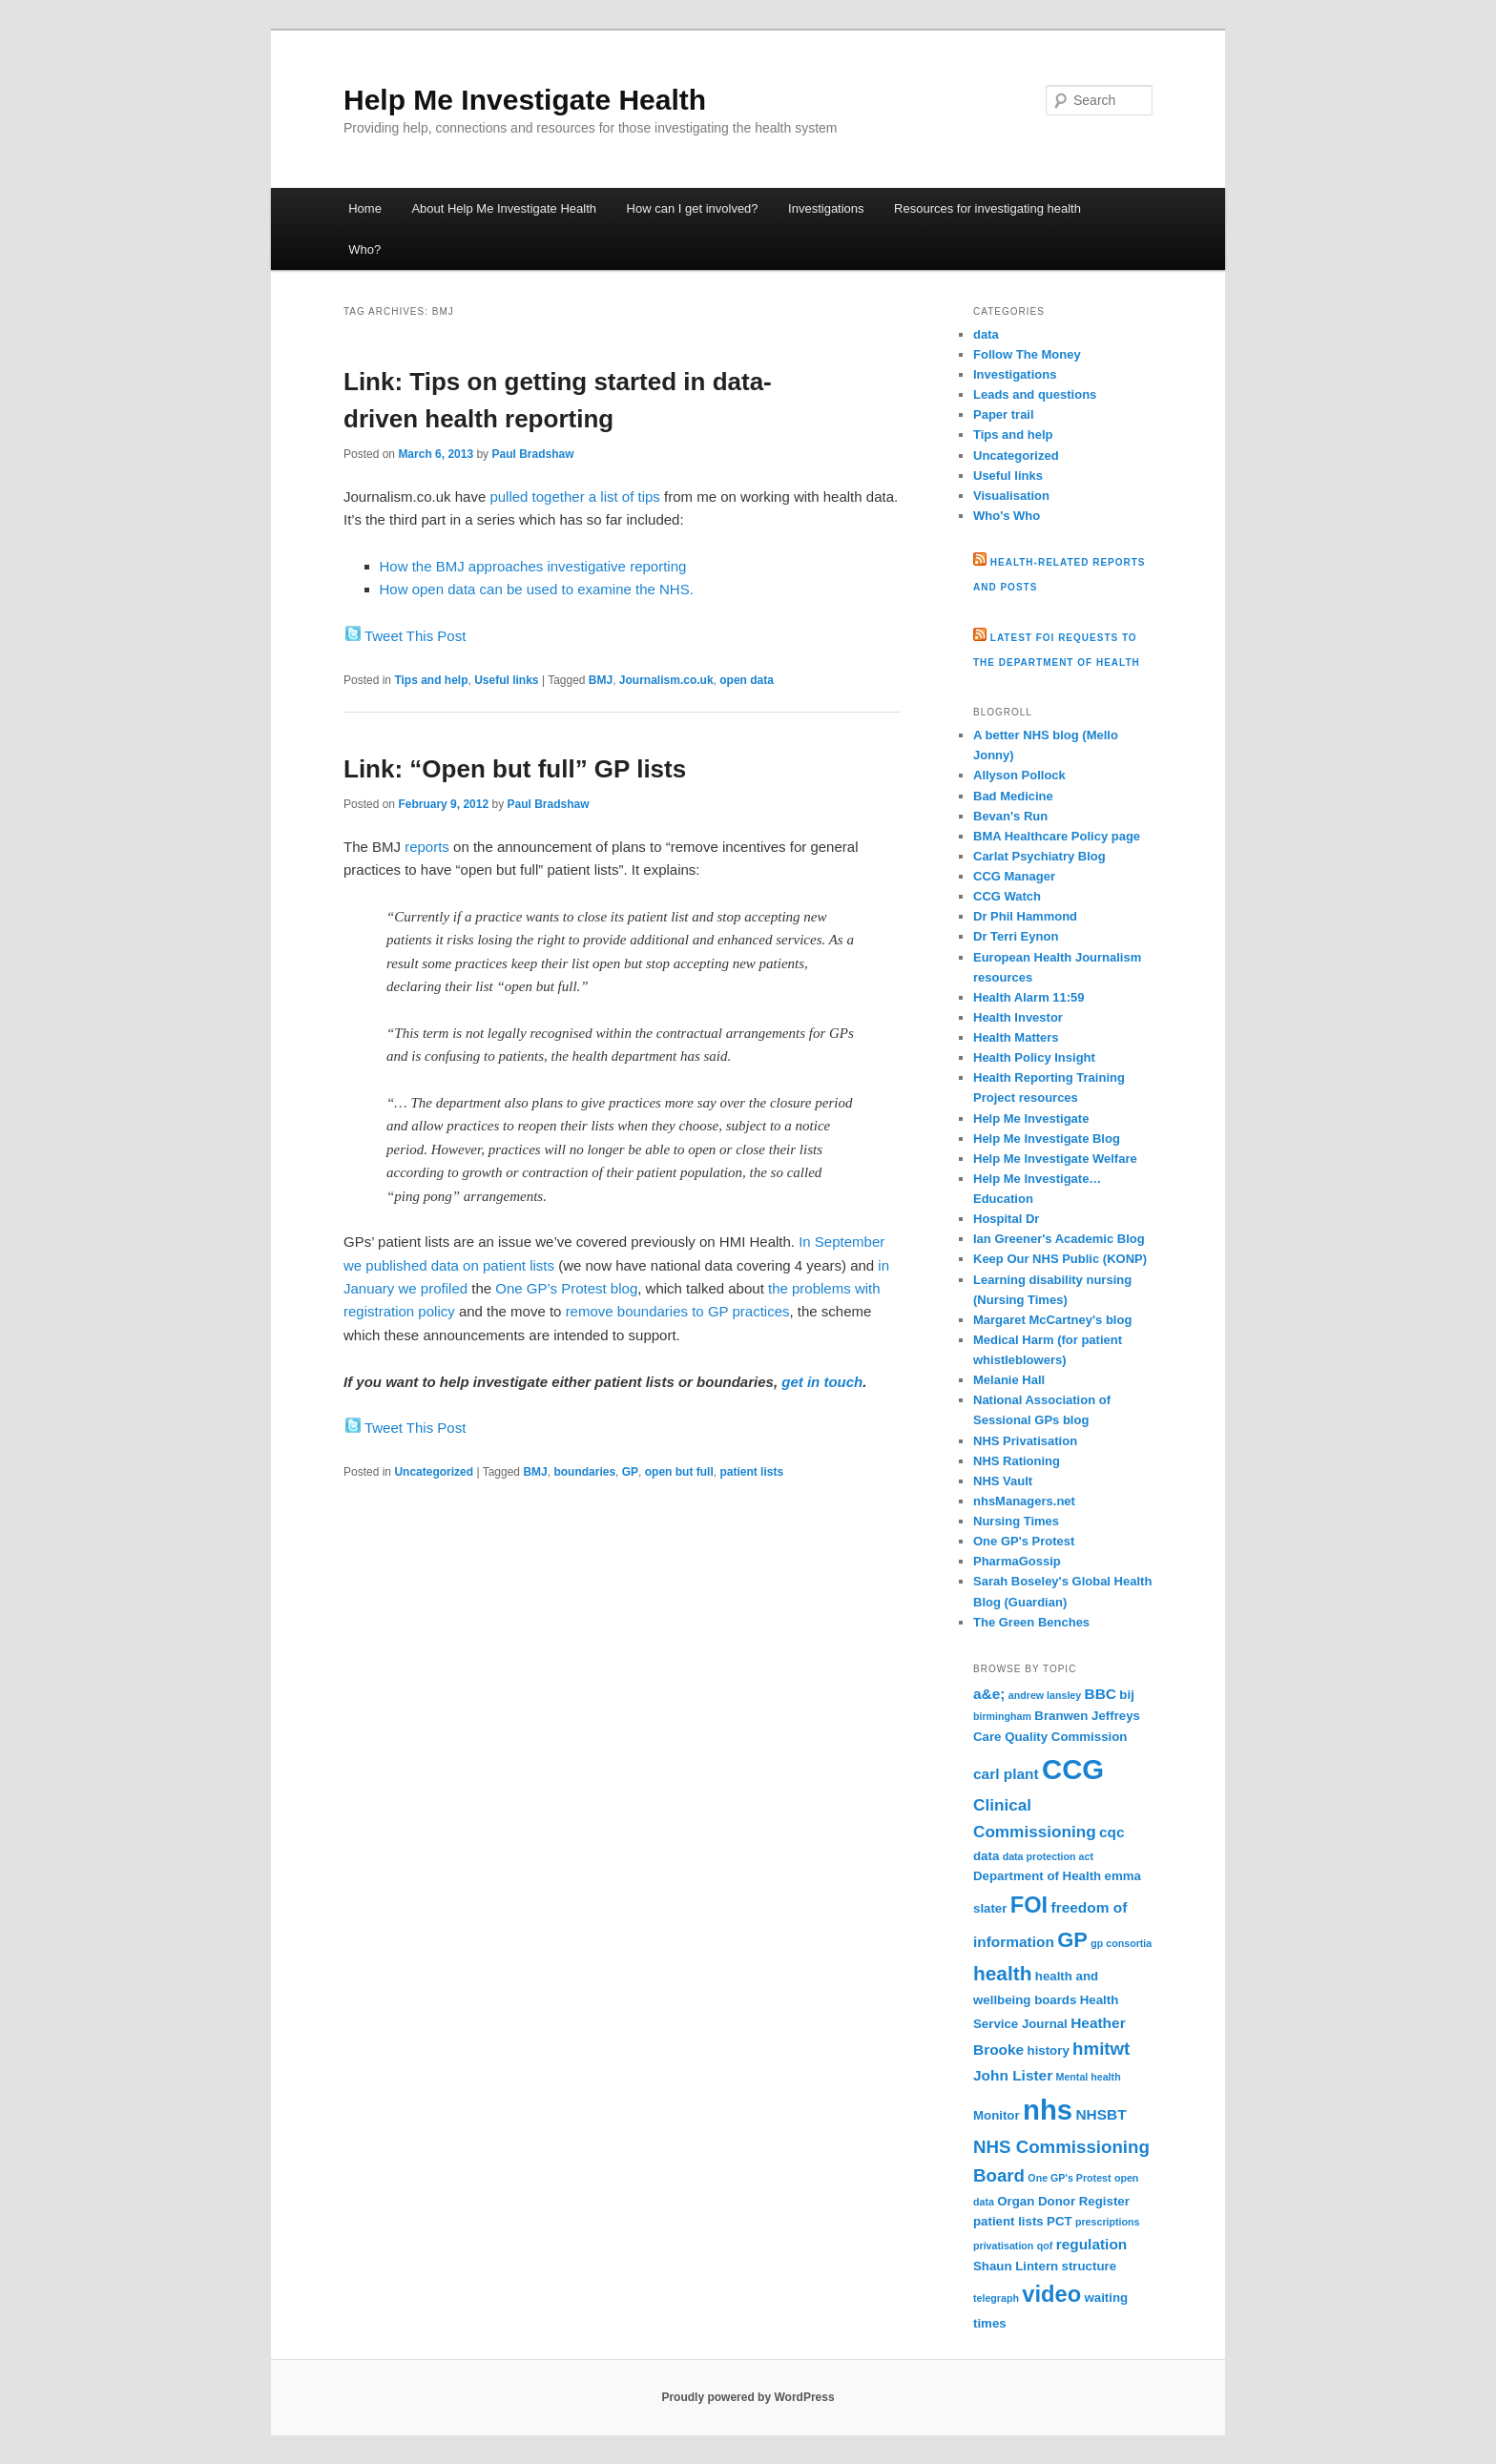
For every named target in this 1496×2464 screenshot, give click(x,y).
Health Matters (1016, 1037)
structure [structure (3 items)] (1089, 2266)
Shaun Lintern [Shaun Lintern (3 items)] (1015, 2266)
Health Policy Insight (1034, 1057)
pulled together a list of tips (574, 496)
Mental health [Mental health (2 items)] (1088, 2076)
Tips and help (431, 680)
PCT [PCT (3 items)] (1059, 2221)
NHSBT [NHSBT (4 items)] (1100, 2114)
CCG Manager (1014, 876)
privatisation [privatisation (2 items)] (1003, 2245)
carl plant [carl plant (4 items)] (1006, 1774)
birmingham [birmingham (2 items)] (1002, 1716)
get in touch (821, 1382)
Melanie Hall (1009, 1380)
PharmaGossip (1017, 1561)
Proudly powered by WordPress (747, 2397)
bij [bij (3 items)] (1126, 1695)
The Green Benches (1031, 1622)
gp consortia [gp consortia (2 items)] (1121, 1943)
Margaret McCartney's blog (1052, 1320)
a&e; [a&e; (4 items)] (989, 1694)
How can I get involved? (692, 208)
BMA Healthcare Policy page (1056, 836)
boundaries (584, 1472)
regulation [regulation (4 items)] (1092, 2244)
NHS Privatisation (1025, 1441)
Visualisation (1011, 495)
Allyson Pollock (1019, 775)
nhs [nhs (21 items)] (1047, 2109)
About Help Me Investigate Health (503, 208)
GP (630, 1472)
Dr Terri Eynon (1015, 936)
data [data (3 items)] (986, 1856)
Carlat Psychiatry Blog (1039, 856)
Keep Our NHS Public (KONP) (1060, 1259)
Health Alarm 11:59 (1029, 997)
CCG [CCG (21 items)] (1073, 1769)
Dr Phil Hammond (1025, 916)
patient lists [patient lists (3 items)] (1008, 2221)
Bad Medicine (1013, 796)
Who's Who (1006, 515)
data (986, 334)
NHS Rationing (1016, 1461)
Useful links (506, 680)
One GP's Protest (1023, 1541)
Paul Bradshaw (532, 454)
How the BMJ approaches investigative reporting (533, 566)
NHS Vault (1002, 1481)
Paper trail (1003, 414)
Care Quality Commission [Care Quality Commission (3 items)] (1050, 1736)
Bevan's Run (1010, 816)
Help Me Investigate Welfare (1055, 1158)
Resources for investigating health (987, 208)
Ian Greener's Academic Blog (1059, 1239)
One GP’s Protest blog (566, 1288)
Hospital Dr (1006, 1218)
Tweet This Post (415, 636)
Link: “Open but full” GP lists (514, 769)
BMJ (601, 680)
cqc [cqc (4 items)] (1112, 1832)
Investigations (826, 208)
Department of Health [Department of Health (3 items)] (1037, 1876)
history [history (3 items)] (1049, 2050)
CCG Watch (1007, 896)
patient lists (751, 1472)
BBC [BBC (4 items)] (1100, 1694)
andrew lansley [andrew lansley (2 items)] (1044, 1695)
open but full (679, 1472)
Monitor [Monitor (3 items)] (996, 2115)
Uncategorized (433, 1472)
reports (427, 847)
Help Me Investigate (1031, 1118)
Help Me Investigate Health (524, 99)
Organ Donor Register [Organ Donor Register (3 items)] (1063, 2201)
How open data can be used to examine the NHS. (537, 589)
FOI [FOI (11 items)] (1029, 1905)
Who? (364, 249)
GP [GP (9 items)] (1072, 1940)
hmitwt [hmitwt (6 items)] (1101, 2049)
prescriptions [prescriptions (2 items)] (1107, 2221)
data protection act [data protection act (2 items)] (1048, 1856)
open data (746, 680)
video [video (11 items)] (1051, 2294)
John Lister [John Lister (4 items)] (1012, 2075)
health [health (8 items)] (1002, 1973)
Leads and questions (1034, 394)
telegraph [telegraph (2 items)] (996, 2298)
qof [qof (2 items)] (1045, 2245)
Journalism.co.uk (666, 680)
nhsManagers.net (1024, 1501)
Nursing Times (1016, 1521)
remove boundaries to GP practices (678, 1311)
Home (365, 208)
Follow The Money (1027, 354)
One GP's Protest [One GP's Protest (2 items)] (1069, 2178)
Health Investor (1018, 1017)
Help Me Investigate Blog (1046, 1138)
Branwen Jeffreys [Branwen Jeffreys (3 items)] (1087, 1715)
